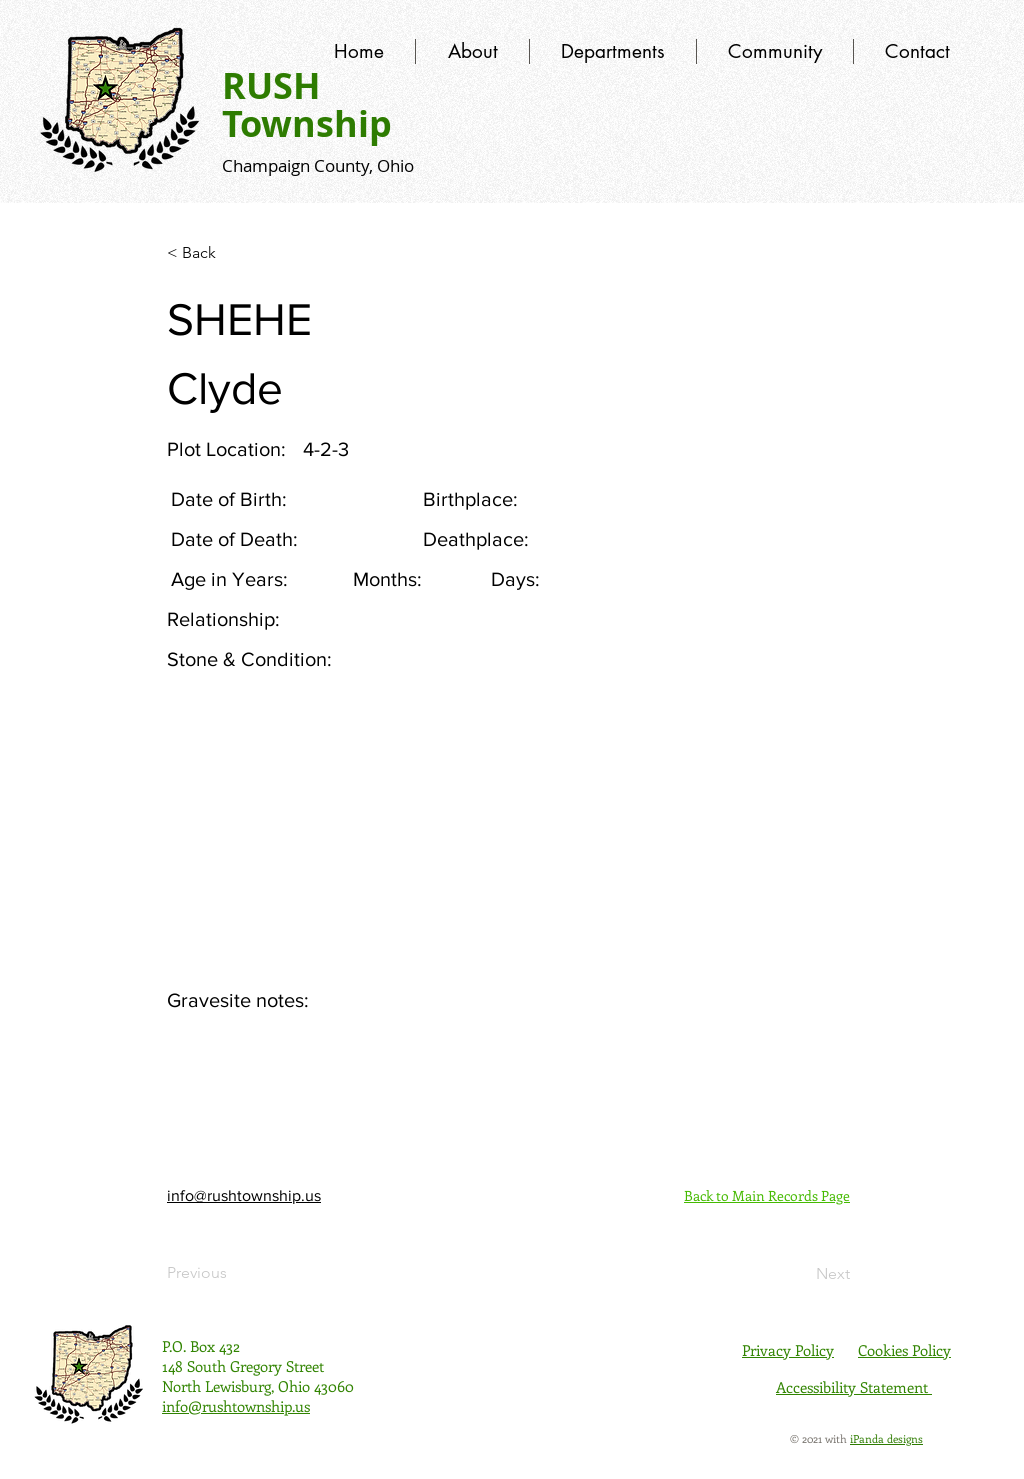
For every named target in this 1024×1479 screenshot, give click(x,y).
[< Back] (233, 253)
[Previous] (233, 1273)
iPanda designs (886, 1438)
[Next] (800, 1274)
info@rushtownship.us (244, 1195)
